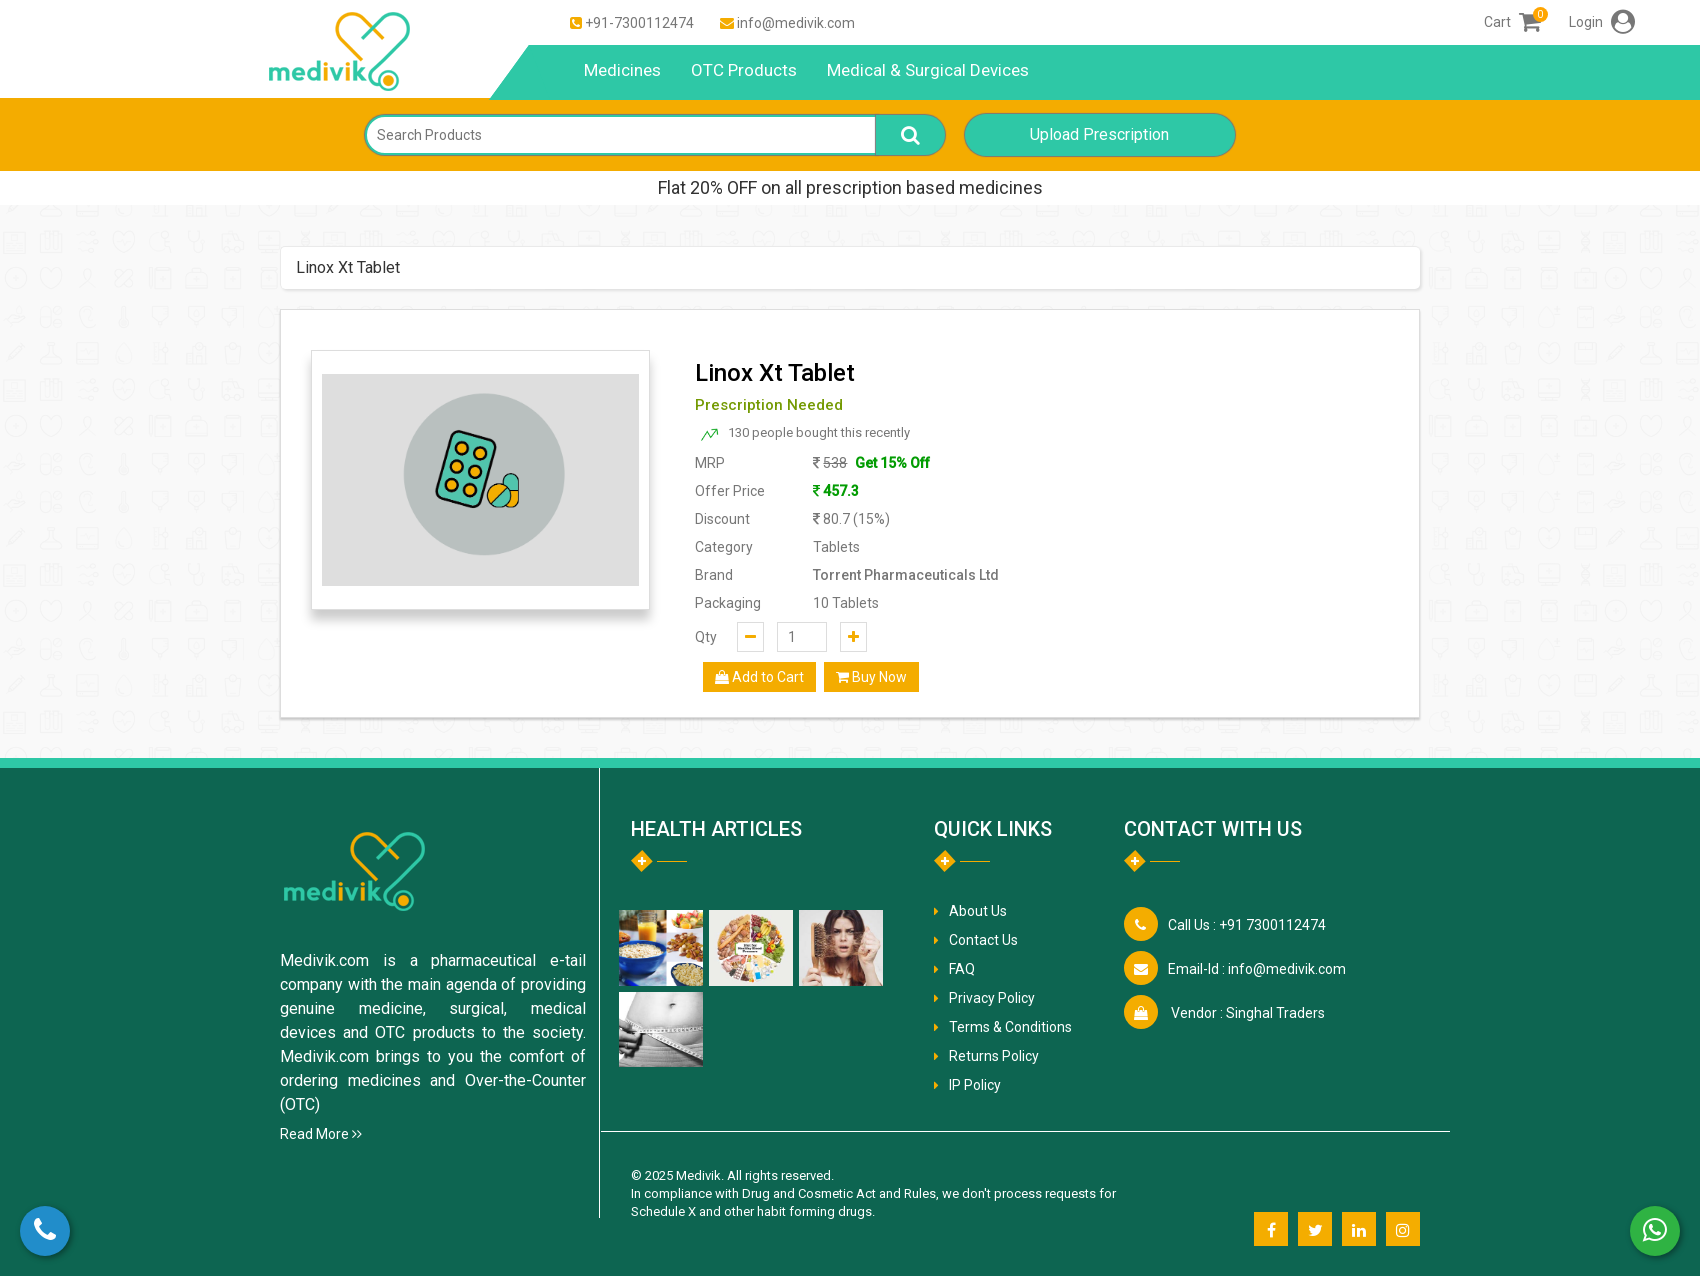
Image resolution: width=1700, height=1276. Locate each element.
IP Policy (975, 1085)
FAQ (962, 969)
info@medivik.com (796, 23)
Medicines (622, 70)
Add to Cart (759, 677)
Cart (1512, 22)
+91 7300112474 (1247, 925)
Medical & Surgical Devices (928, 70)
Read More (321, 1134)
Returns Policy (994, 1056)
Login (1602, 22)
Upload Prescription (1099, 134)
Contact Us (983, 940)
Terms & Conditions (1010, 1027)
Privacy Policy (992, 998)
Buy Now (871, 677)
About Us (978, 911)
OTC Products (744, 70)
